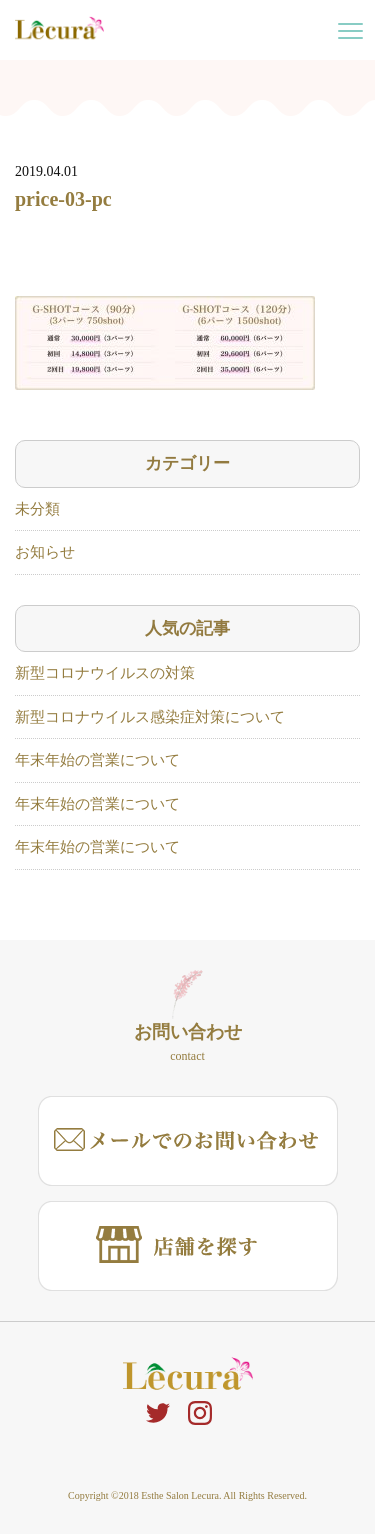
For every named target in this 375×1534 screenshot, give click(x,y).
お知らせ (45, 552)
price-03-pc (63, 199)
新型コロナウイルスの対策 (105, 673)
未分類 (37, 509)
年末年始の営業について (97, 760)
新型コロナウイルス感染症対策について (150, 717)
